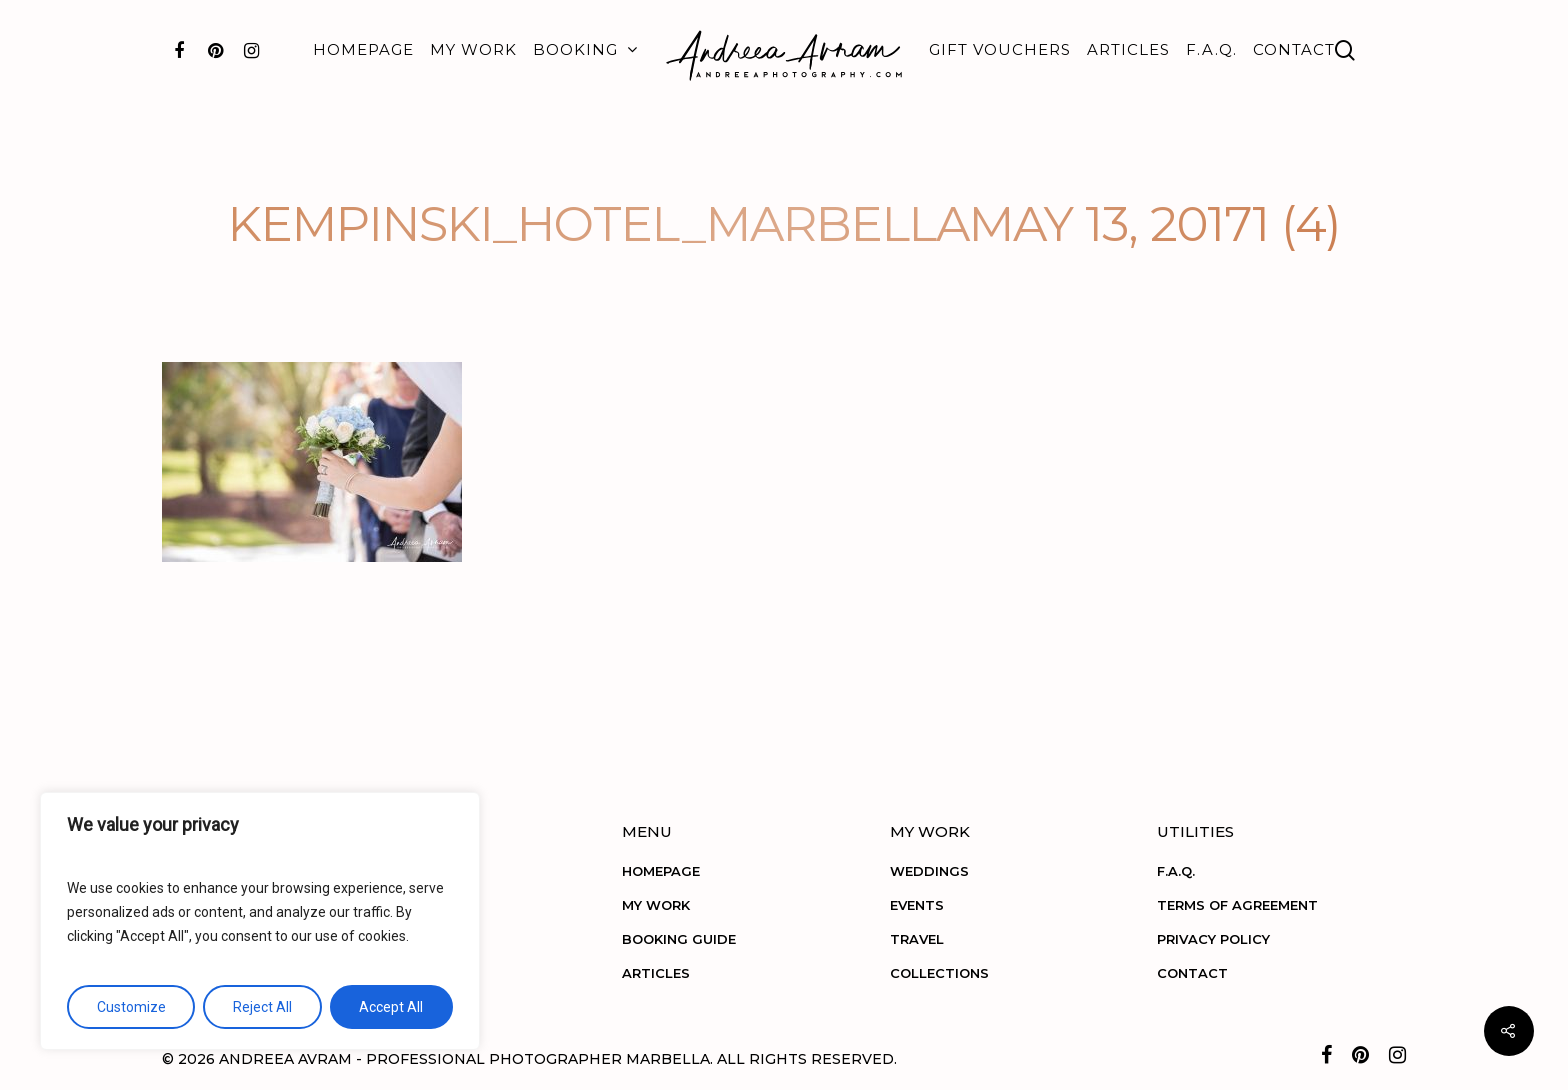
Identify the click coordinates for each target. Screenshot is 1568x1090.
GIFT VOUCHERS (1000, 49)
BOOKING (584, 50)
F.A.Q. (1211, 49)
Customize (131, 1007)
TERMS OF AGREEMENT (1237, 905)
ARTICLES (1128, 49)
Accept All (391, 1007)
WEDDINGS (929, 871)
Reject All (262, 1007)
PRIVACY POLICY (1213, 939)
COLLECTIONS (939, 973)
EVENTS (917, 905)
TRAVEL (917, 939)
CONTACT (1294, 49)
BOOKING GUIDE (679, 939)
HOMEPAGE (363, 49)
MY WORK (473, 49)
